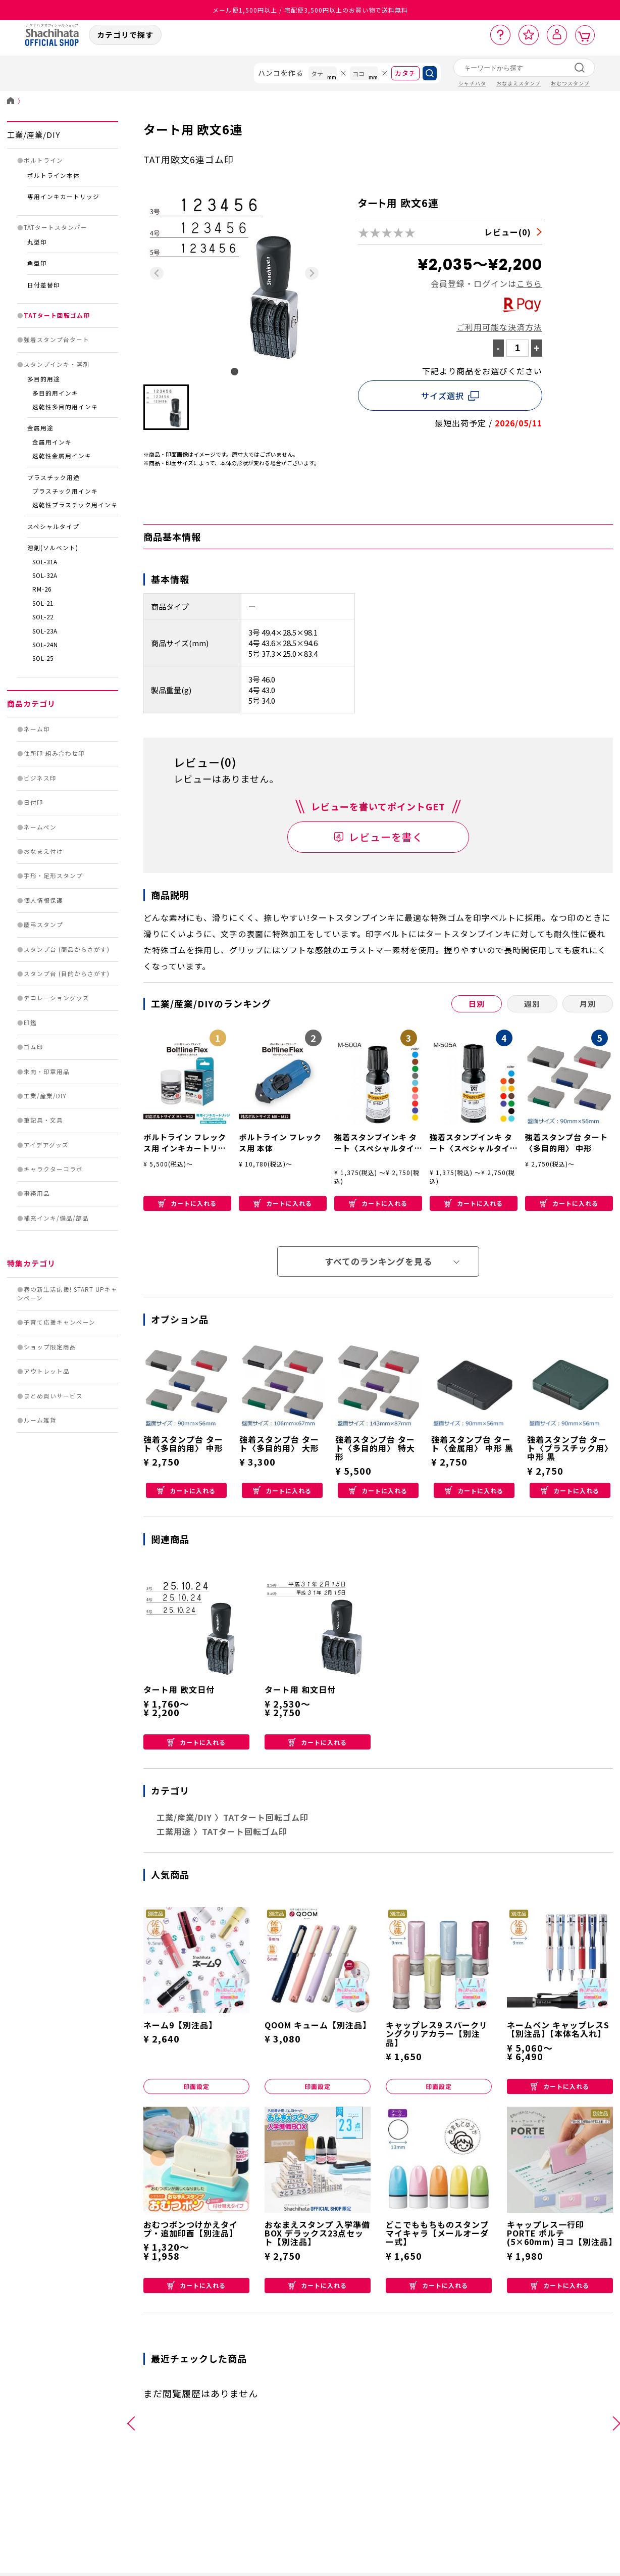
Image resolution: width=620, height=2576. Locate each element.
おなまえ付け (43, 851)
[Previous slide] (157, 273)
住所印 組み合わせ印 (54, 753)
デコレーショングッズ (56, 998)
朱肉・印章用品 (47, 1071)
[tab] (234, 371)
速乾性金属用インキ (61, 456)
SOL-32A (45, 575)
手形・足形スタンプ (53, 875)
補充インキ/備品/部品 (56, 1218)
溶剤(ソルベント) (52, 548)
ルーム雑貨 (40, 1420)
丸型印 (37, 242)
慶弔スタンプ (43, 924)
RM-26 (41, 589)
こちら (529, 283)
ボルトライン (43, 160)
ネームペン (40, 827)
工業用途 (174, 1831)
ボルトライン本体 (53, 175)
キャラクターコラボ (53, 1169)
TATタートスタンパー (55, 227)
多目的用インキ (55, 393)
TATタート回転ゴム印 (57, 315)
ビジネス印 (40, 778)
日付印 (33, 802)
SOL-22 (43, 617)
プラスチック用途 (53, 477)
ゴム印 (33, 1047)
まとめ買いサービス (53, 1396)
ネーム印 (37, 729)
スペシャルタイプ (53, 526)
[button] (166, 407)
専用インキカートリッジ (63, 196)
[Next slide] (312, 273)
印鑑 (30, 1022)
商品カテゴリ (31, 703)
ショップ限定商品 (50, 1347)
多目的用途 (43, 379)
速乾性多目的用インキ (65, 407)
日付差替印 (43, 285)
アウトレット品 (47, 1371)
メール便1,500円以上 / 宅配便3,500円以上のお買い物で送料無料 (310, 10)
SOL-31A (45, 562)
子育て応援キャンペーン (59, 1322)
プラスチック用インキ (65, 491)
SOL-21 (43, 603)
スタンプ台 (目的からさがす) (67, 973)
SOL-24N (45, 645)
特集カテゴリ (31, 1263)
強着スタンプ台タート (56, 339)
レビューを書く (386, 837)
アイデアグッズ (46, 1145)
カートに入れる (187, 1203)
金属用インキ (52, 442)
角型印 (37, 263)
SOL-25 (43, 658)
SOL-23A (45, 631)
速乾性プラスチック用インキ (75, 505)
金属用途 (40, 428)
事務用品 (37, 1193)
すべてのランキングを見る (378, 1261)
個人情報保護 (43, 900)
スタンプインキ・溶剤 (56, 364)
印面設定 (196, 2086)
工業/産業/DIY (33, 134)
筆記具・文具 (43, 1120)
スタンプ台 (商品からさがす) (67, 949)
